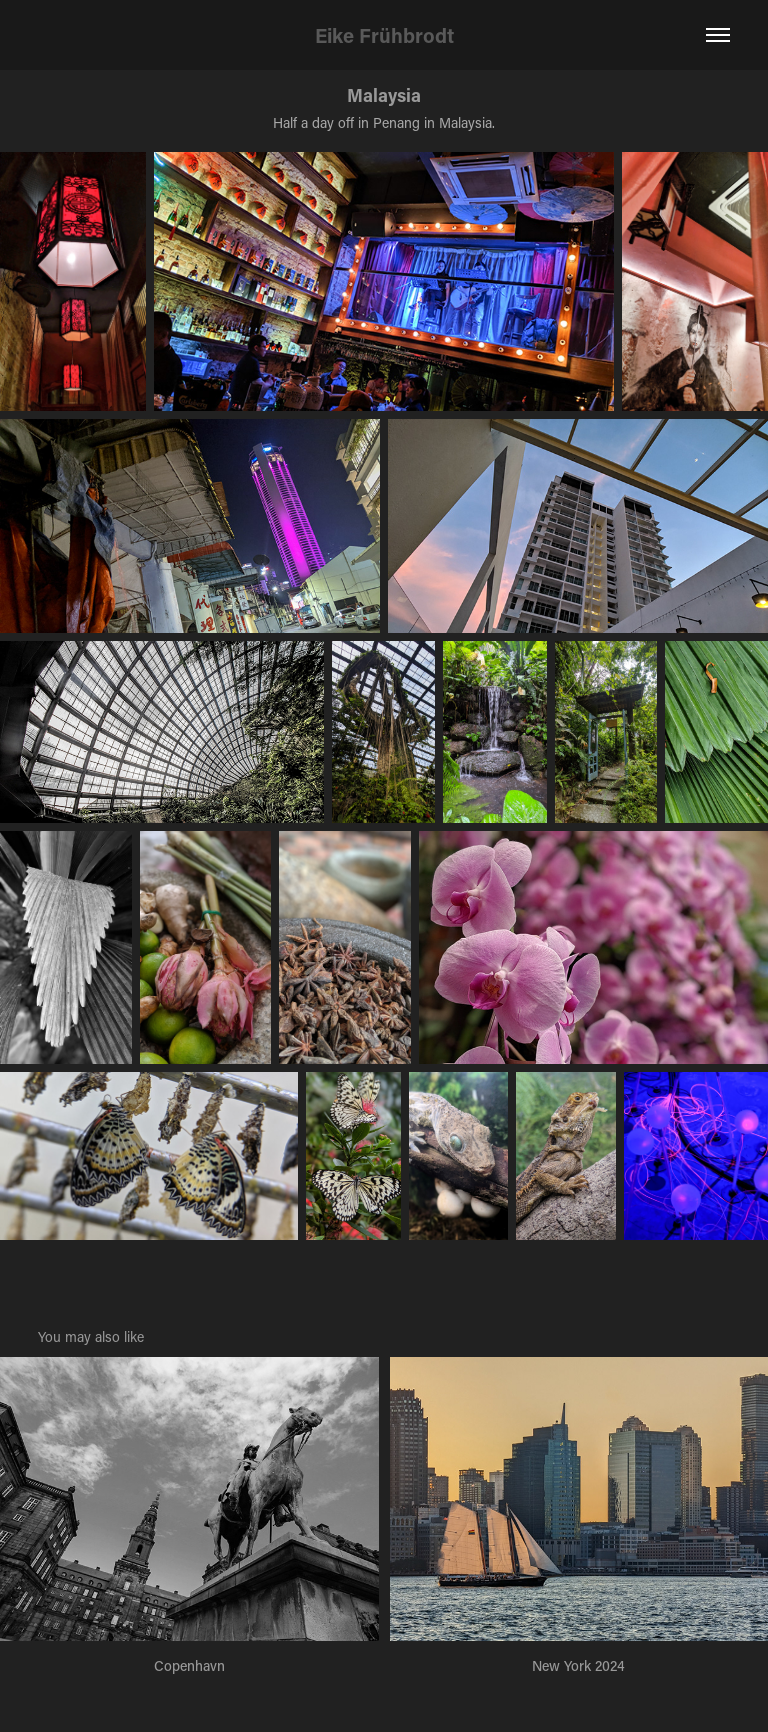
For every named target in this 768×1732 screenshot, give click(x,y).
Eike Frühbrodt (384, 35)
